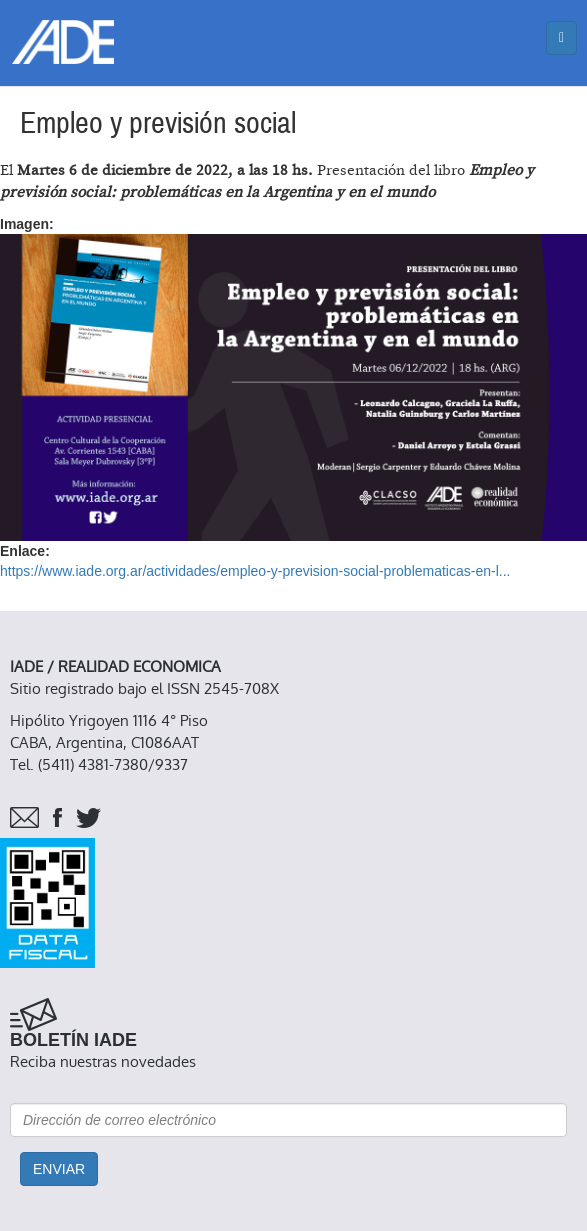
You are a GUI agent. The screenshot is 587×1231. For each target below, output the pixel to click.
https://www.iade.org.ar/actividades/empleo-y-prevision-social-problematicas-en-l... (255, 571)
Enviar (59, 1169)
